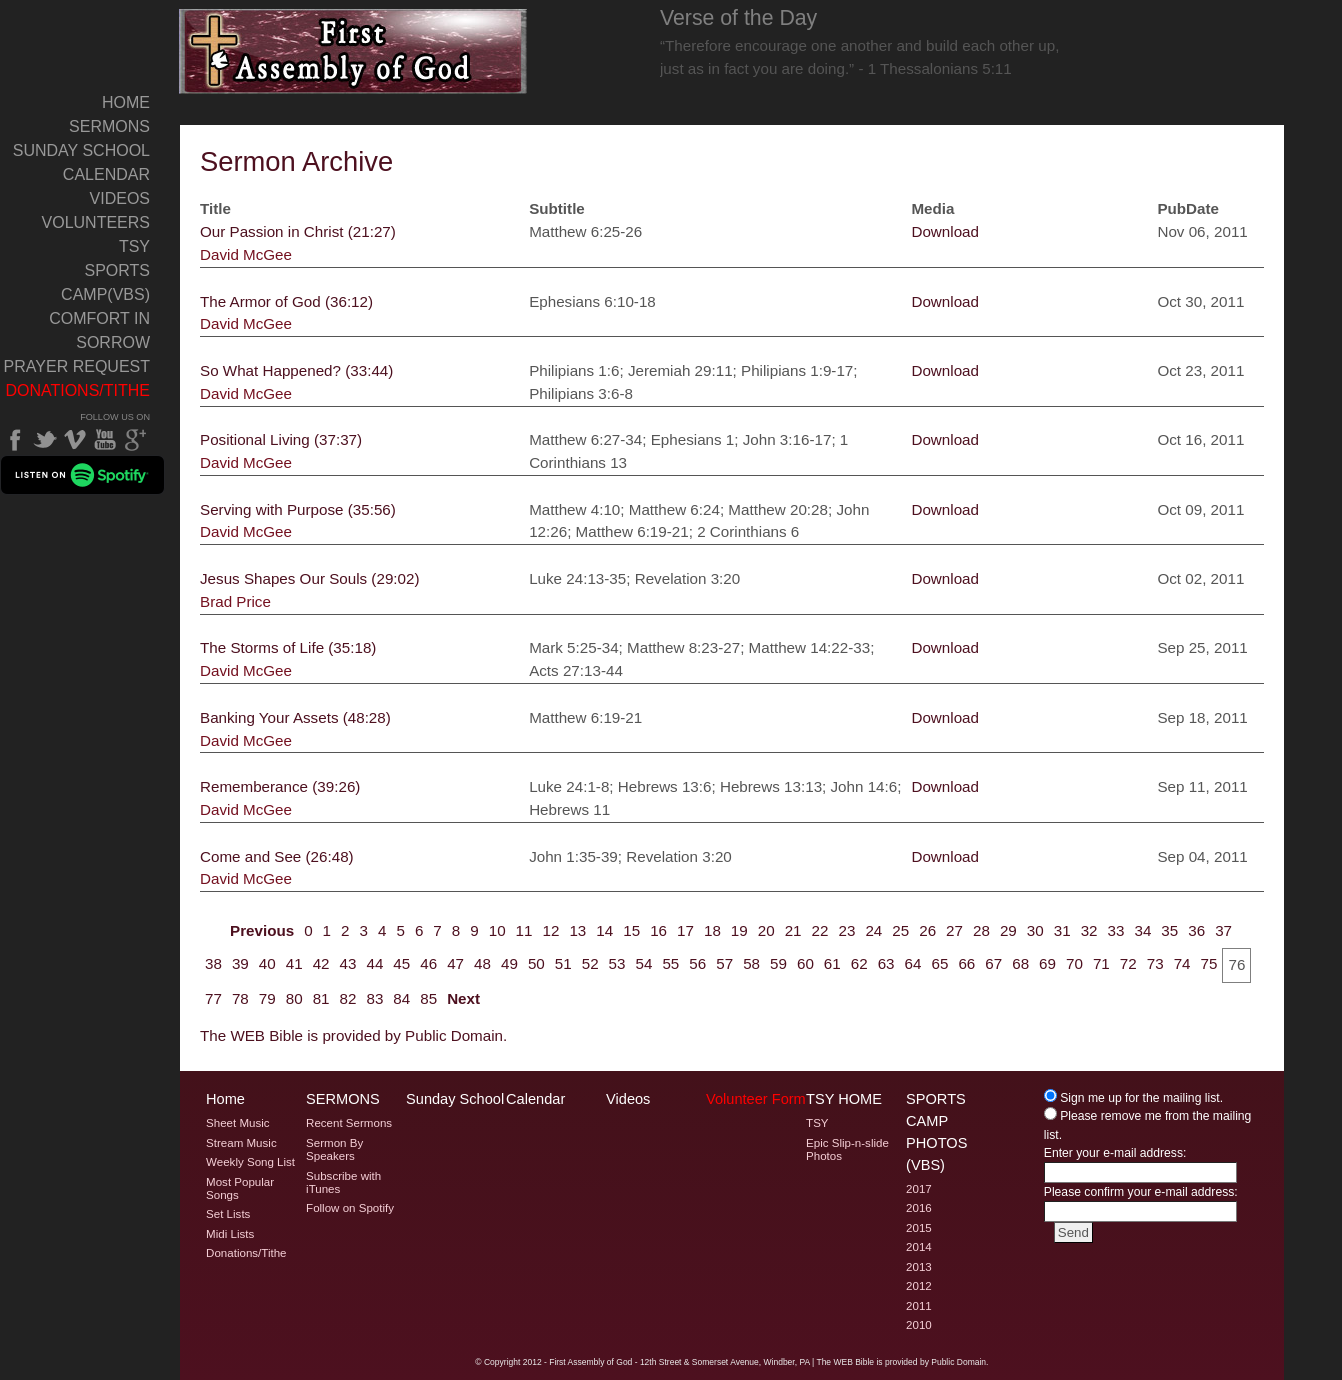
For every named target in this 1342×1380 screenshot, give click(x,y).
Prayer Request (77, 366)
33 (1116, 930)
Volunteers (96, 222)
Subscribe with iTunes (343, 1182)
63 (886, 963)
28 (981, 930)
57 (724, 963)
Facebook (15, 440)
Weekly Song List (250, 1162)
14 (604, 930)
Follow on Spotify (350, 1208)
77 (213, 998)
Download (945, 231)
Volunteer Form (756, 1099)
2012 (919, 1286)
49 (509, 963)
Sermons (109, 126)
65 (939, 963)
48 (482, 963)
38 (213, 963)
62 (859, 963)
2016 (919, 1208)
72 (1128, 963)
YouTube (105, 440)
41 (294, 963)
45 (401, 963)
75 (1209, 963)
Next (463, 998)
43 (348, 963)
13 (577, 930)
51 (563, 963)
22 (820, 930)
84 (401, 998)
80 (294, 998)
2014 (919, 1247)
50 (536, 963)
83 (374, 998)
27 (954, 930)
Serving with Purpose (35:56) (298, 509)
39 (240, 963)
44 (374, 963)
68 (1020, 963)
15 (631, 930)
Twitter (45, 440)
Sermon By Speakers (334, 1149)
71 (1101, 963)
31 (1062, 930)
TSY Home (844, 1099)
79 (267, 998)
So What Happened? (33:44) (296, 370)
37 (1223, 930)
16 (658, 930)
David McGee (246, 254)
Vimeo (75, 440)
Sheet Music (238, 1123)
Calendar (106, 174)
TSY (134, 246)
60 (805, 963)
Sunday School (81, 150)
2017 (919, 1189)
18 (712, 930)
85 (428, 998)
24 (873, 930)
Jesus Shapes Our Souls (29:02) (310, 578)
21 (793, 930)
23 (846, 930)
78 (240, 998)
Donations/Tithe (77, 390)
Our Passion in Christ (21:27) (298, 231)
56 (697, 963)
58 (751, 963)
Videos (120, 198)
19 (739, 930)
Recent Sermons (349, 1123)
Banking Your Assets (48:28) (295, 717)
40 (267, 963)
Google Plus (135, 440)
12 (551, 930)
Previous (262, 930)
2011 (919, 1306)
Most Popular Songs (240, 1188)
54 (644, 963)
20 (766, 930)
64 (913, 963)
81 (321, 998)
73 (1155, 963)
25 (900, 930)
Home (126, 102)
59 (778, 963)
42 (321, 963)
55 (670, 963)
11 (524, 930)
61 (832, 963)
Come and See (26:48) (277, 856)
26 (927, 930)
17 (685, 930)
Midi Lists (230, 1234)
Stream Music (241, 1143)
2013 (919, 1267)
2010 (919, 1325)
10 (497, 930)
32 (1089, 930)
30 (1035, 930)
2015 (919, 1228)
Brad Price (235, 601)
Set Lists (228, 1214)
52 (590, 963)
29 (1008, 930)
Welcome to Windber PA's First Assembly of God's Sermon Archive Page (353, 51)
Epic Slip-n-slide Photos (847, 1149)
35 (1169, 930)
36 (1196, 930)
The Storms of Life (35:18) (288, 647)
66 (966, 963)
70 (1074, 963)
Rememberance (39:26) (280, 786)
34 (1142, 930)
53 (617, 963)
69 (1047, 963)
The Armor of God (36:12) (286, 301)
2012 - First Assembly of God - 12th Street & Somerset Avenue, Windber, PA (666, 1362)
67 (993, 963)
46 (428, 963)
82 (348, 998)
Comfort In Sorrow (99, 330)
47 (455, 963)
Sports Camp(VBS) (105, 282)
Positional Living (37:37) (281, 439)
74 (1182, 963)
